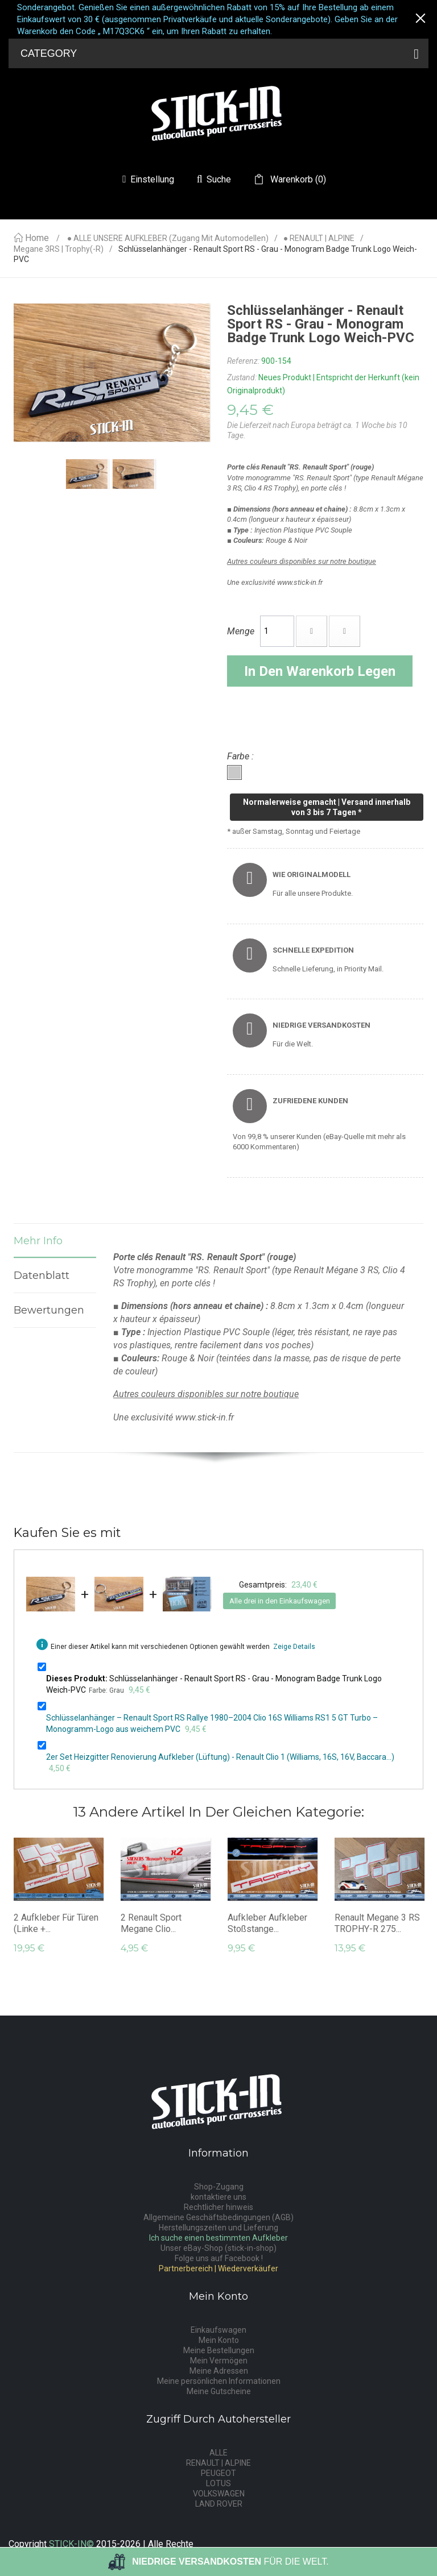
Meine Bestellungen (218, 2350)
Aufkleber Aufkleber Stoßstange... (267, 1923)
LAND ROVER (218, 2503)
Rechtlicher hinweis (218, 2207)
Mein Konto (219, 2340)
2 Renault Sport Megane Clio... (151, 1923)
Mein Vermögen (219, 2360)
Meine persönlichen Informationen (219, 2381)
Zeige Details (294, 1647)
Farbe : (241, 756)
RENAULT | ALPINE (218, 2462)
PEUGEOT (218, 2473)
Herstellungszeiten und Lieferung (218, 2227)
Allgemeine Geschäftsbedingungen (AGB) (218, 2217)
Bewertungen (49, 1310)
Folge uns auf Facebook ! (219, 2258)
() (297, 179)
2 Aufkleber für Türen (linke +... (56, 1923)
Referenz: (243, 360)
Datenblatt (41, 1275)
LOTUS (218, 2483)
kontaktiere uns (218, 2196)
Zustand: (242, 377)
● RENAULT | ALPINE (318, 238)
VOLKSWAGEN (219, 2493)
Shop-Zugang (219, 2186)
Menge (240, 631)
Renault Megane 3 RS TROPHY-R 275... (377, 1923)
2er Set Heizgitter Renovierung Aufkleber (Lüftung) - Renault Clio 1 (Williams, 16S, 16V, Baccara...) (220, 1756)
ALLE (218, 2452)
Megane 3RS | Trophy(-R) (59, 249)
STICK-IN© (71, 2543)
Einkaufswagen (218, 2329)
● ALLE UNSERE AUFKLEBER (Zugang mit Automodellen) (168, 238)
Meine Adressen (218, 2370)
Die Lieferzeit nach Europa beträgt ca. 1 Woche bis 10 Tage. (317, 430)
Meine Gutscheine (219, 2391)
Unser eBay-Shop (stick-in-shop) (218, 2248)
